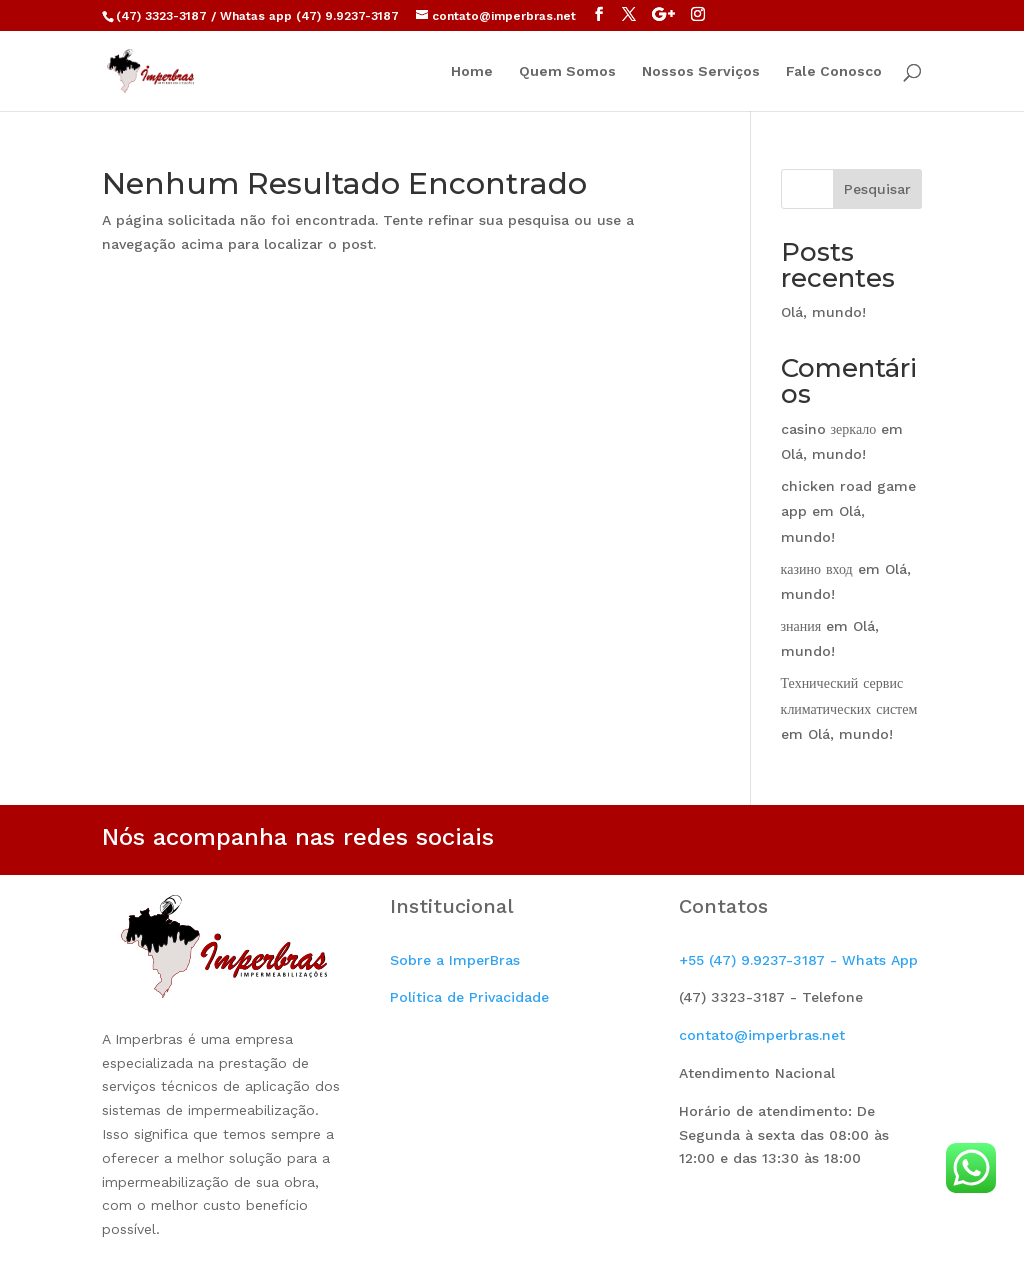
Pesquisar (877, 189)
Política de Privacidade (469, 997)
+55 (798, 960)
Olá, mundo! (823, 312)
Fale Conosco (834, 71)
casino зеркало (829, 429)
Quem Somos (567, 71)
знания (801, 626)
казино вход (817, 569)
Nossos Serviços (701, 71)
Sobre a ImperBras (455, 960)
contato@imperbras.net (762, 1035)
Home (472, 71)
